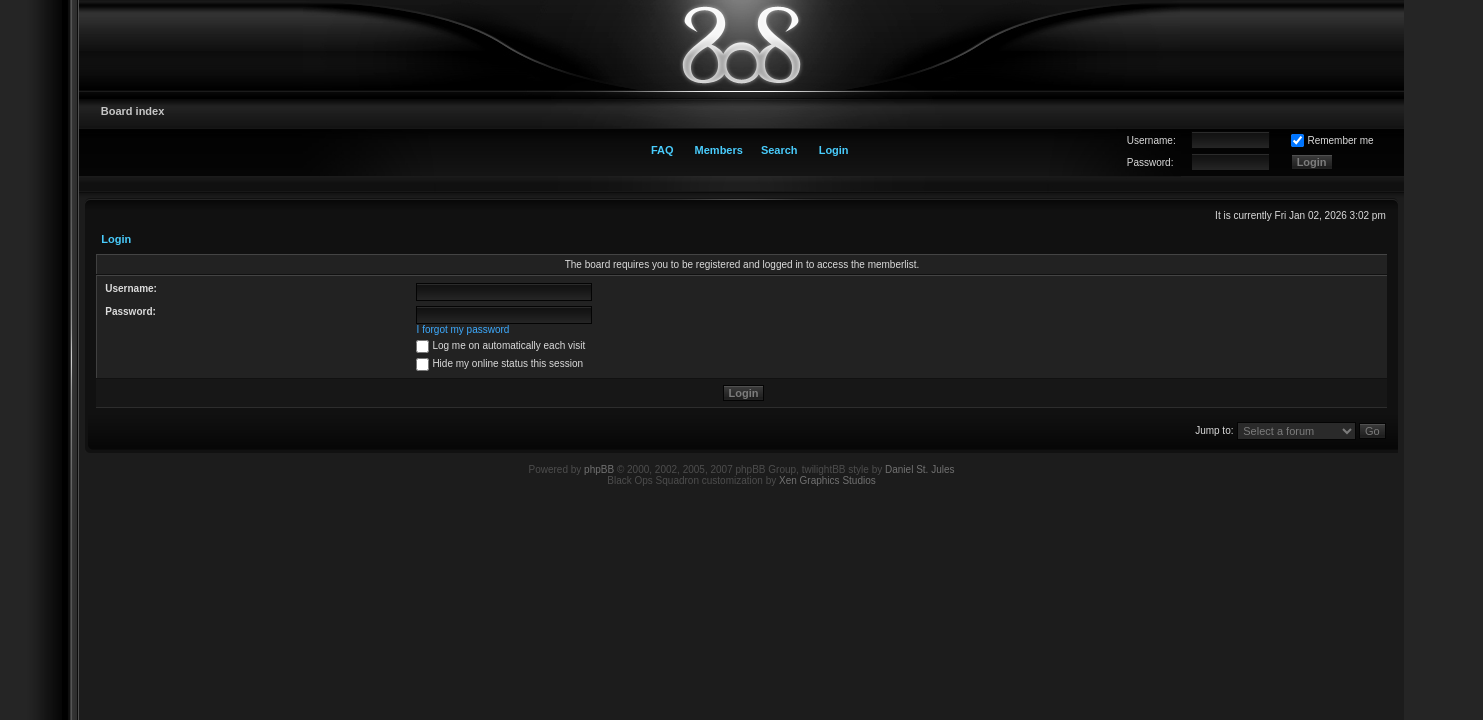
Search (779, 150)
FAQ (662, 150)
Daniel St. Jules (919, 469)
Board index (133, 111)
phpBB (599, 469)
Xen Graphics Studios (827, 480)
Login (834, 150)
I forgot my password (463, 329)
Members (719, 150)
